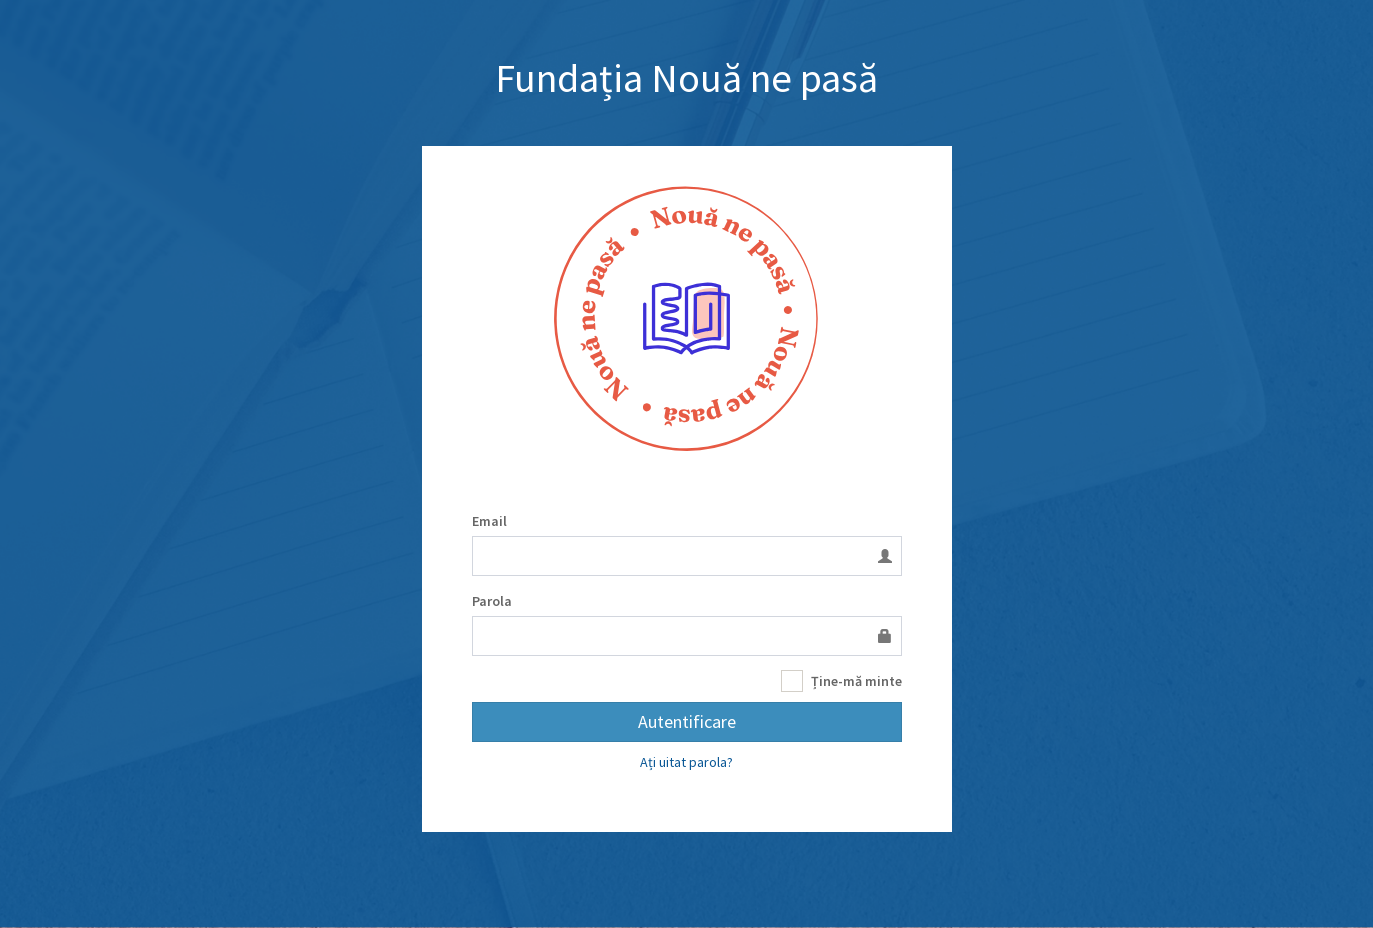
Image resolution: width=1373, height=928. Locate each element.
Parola (492, 601)
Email (489, 521)
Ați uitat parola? (686, 762)
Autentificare (687, 721)
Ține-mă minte (841, 681)
